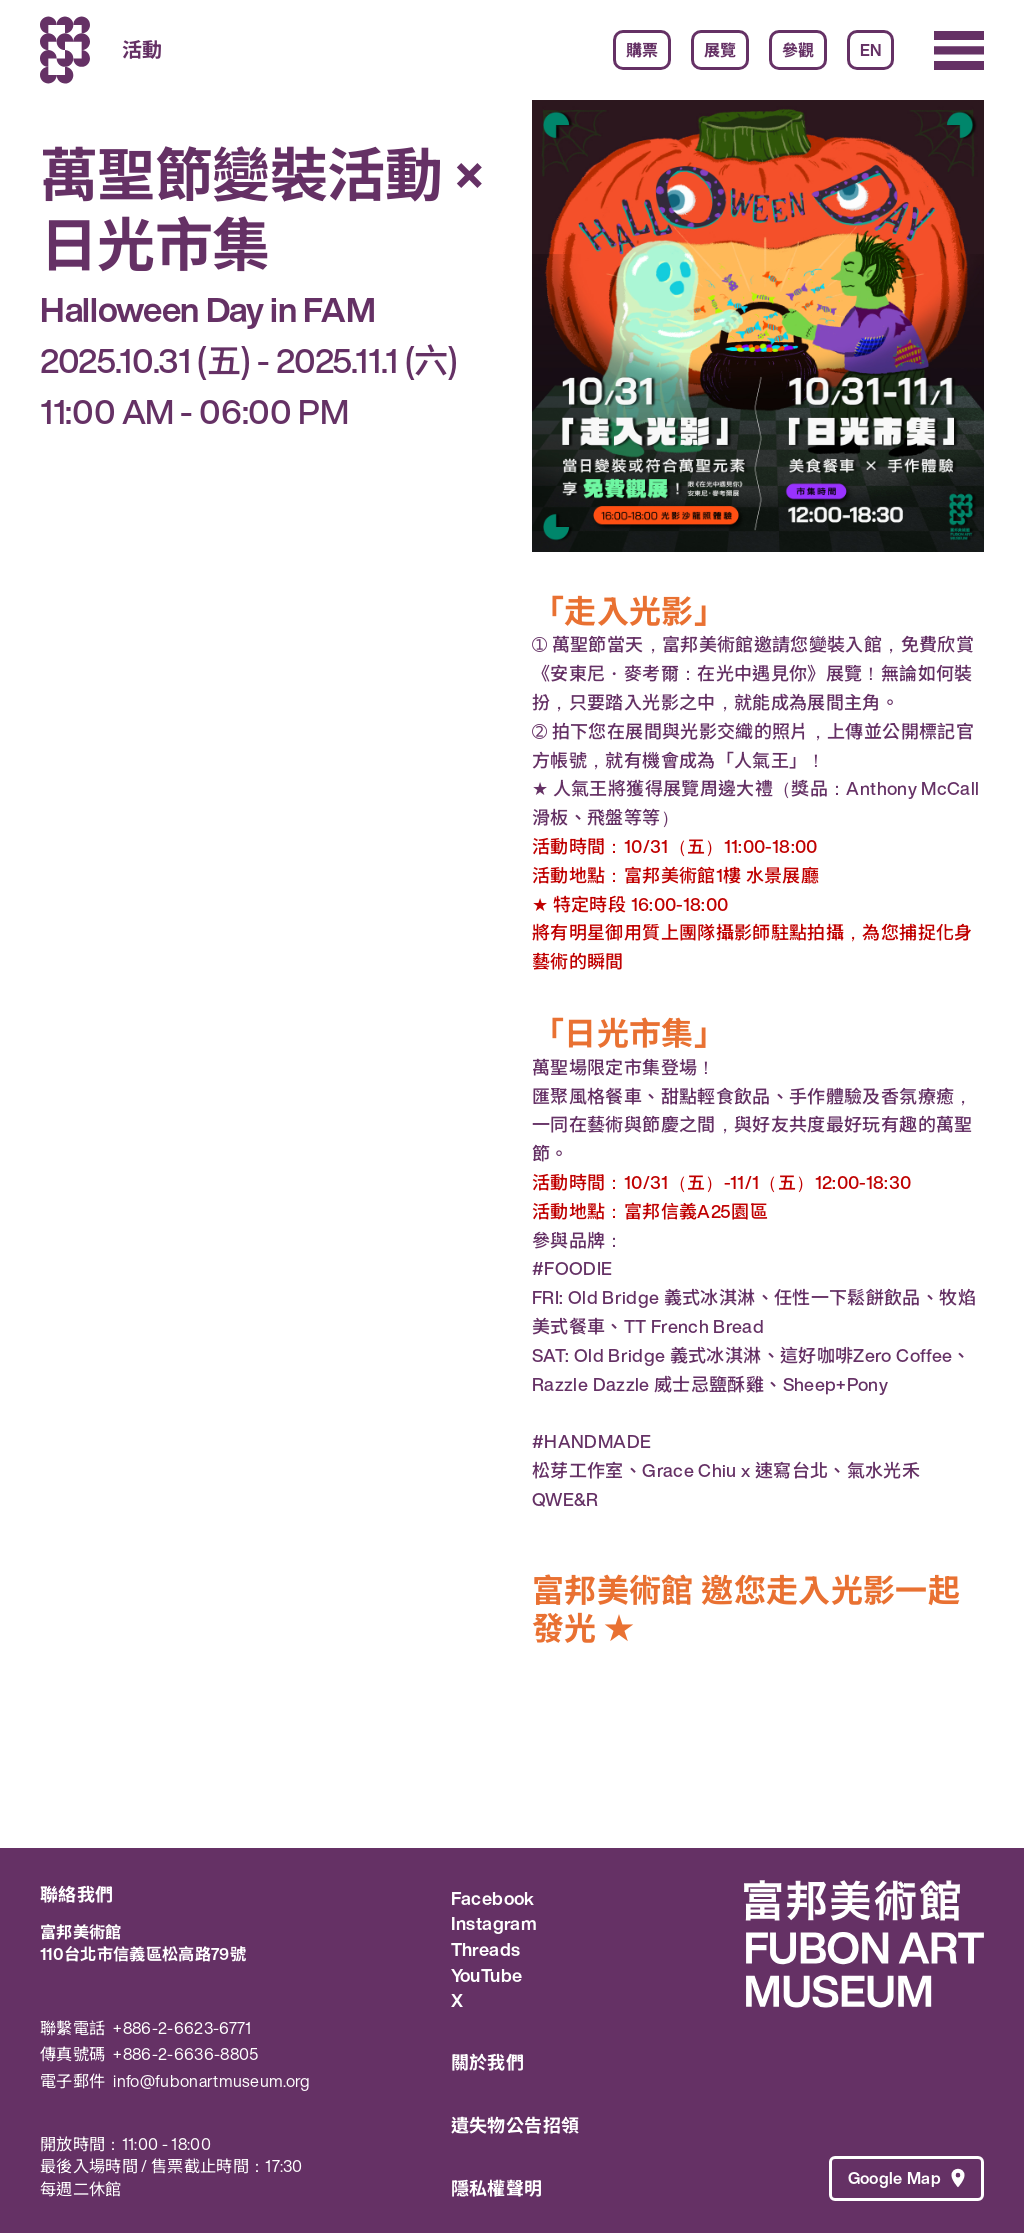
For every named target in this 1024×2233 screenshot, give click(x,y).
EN (870, 50)
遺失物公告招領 (515, 2125)
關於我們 (487, 2062)
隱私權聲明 (497, 2188)
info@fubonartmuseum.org (211, 2081)
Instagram (494, 1924)
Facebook (493, 1899)
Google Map (906, 2178)
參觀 (798, 50)
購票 (642, 50)
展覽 (720, 50)
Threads (486, 1950)
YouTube (487, 1976)
